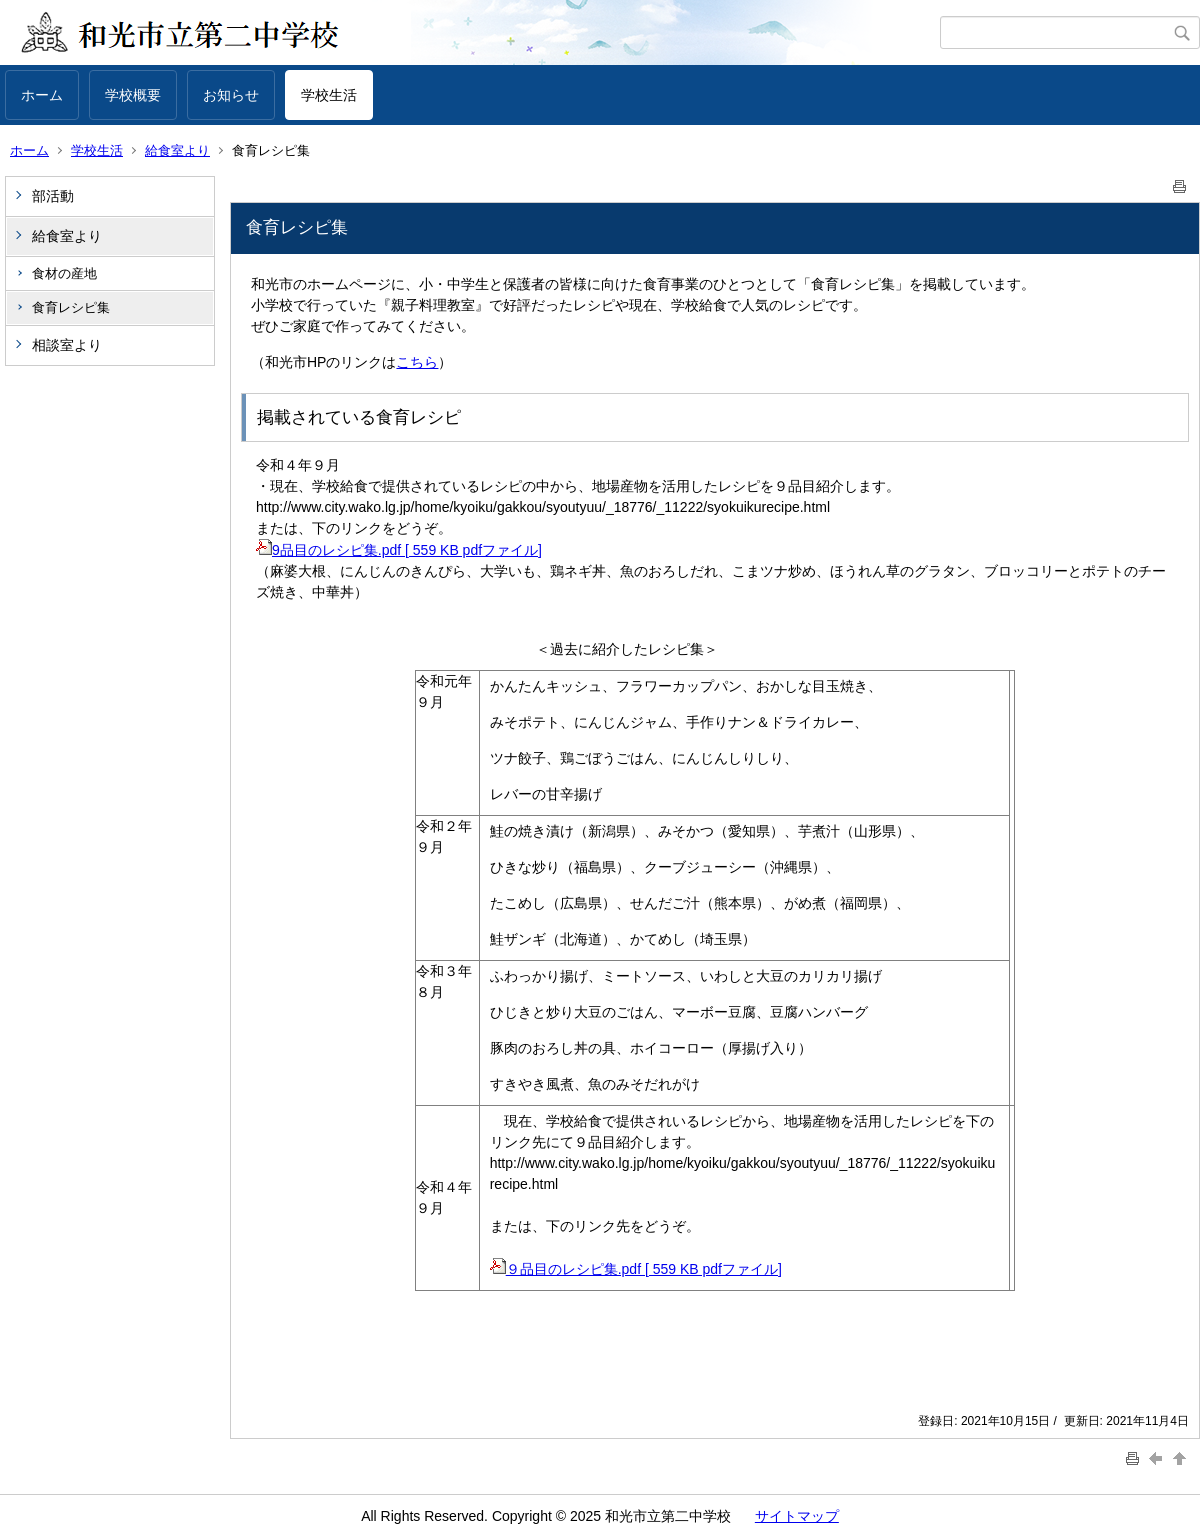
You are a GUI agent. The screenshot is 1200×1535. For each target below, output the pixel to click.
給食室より (177, 150)
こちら (417, 362)
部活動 (53, 196)
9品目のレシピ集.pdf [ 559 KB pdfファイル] (399, 550)
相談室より (67, 345)
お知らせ (231, 95)
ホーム (42, 95)
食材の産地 (64, 273)
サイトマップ (797, 1516)
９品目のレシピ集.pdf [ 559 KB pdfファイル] (636, 1269)
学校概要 (133, 95)
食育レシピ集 (71, 307)
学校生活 (329, 95)
